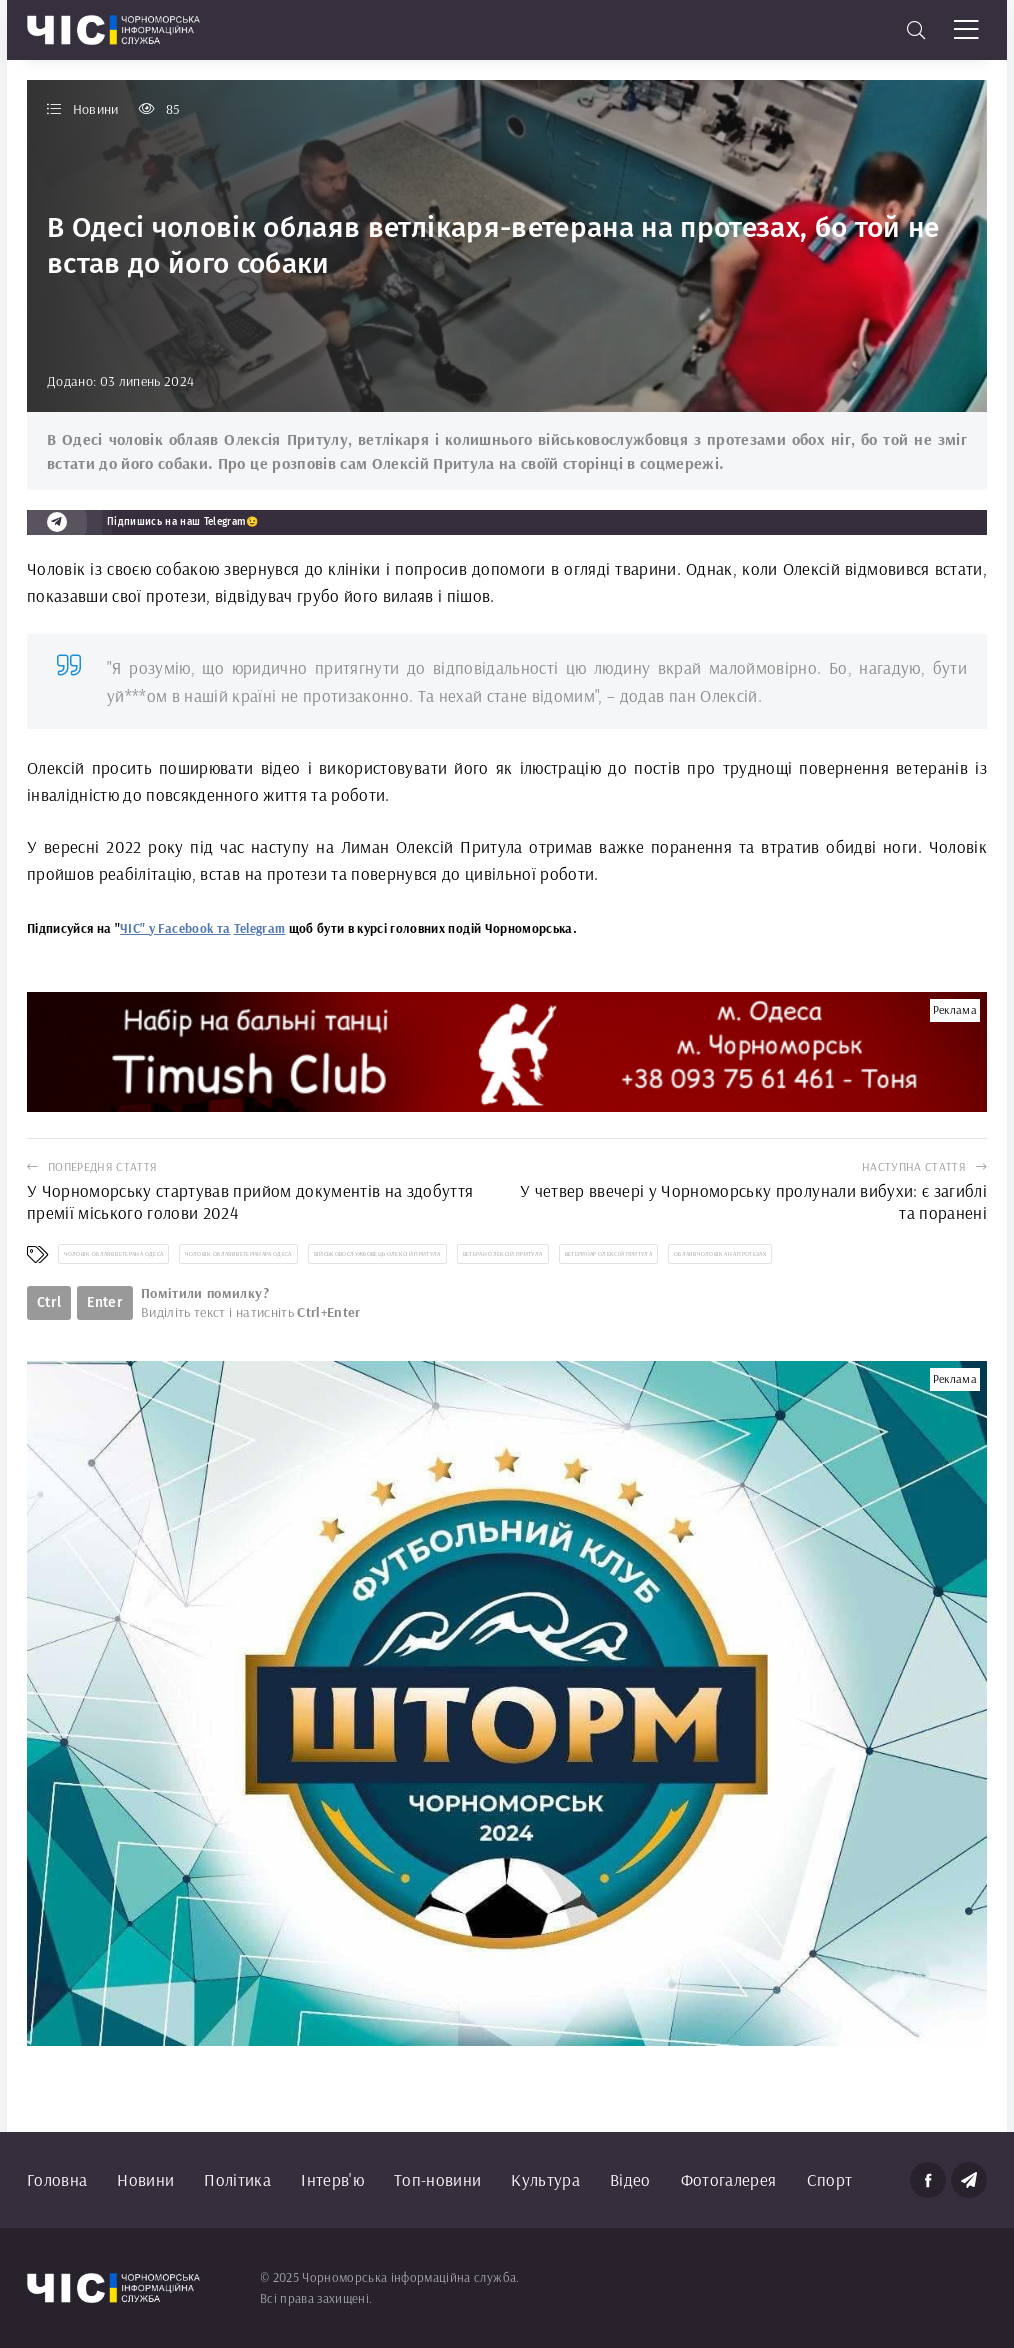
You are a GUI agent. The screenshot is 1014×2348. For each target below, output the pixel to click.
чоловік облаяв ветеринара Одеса (238, 1254)
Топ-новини (437, 2179)
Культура (545, 2179)
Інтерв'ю (332, 2179)
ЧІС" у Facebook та (175, 928)
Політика (237, 2179)
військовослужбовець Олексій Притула (377, 1254)
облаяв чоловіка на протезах (720, 1254)
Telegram (260, 928)
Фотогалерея (729, 2179)
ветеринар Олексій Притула (609, 1254)
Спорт (830, 2179)
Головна (57, 2179)
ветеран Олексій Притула (503, 1254)
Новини (145, 2179)
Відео (630, 2179)
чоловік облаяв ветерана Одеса (113, 1254)
